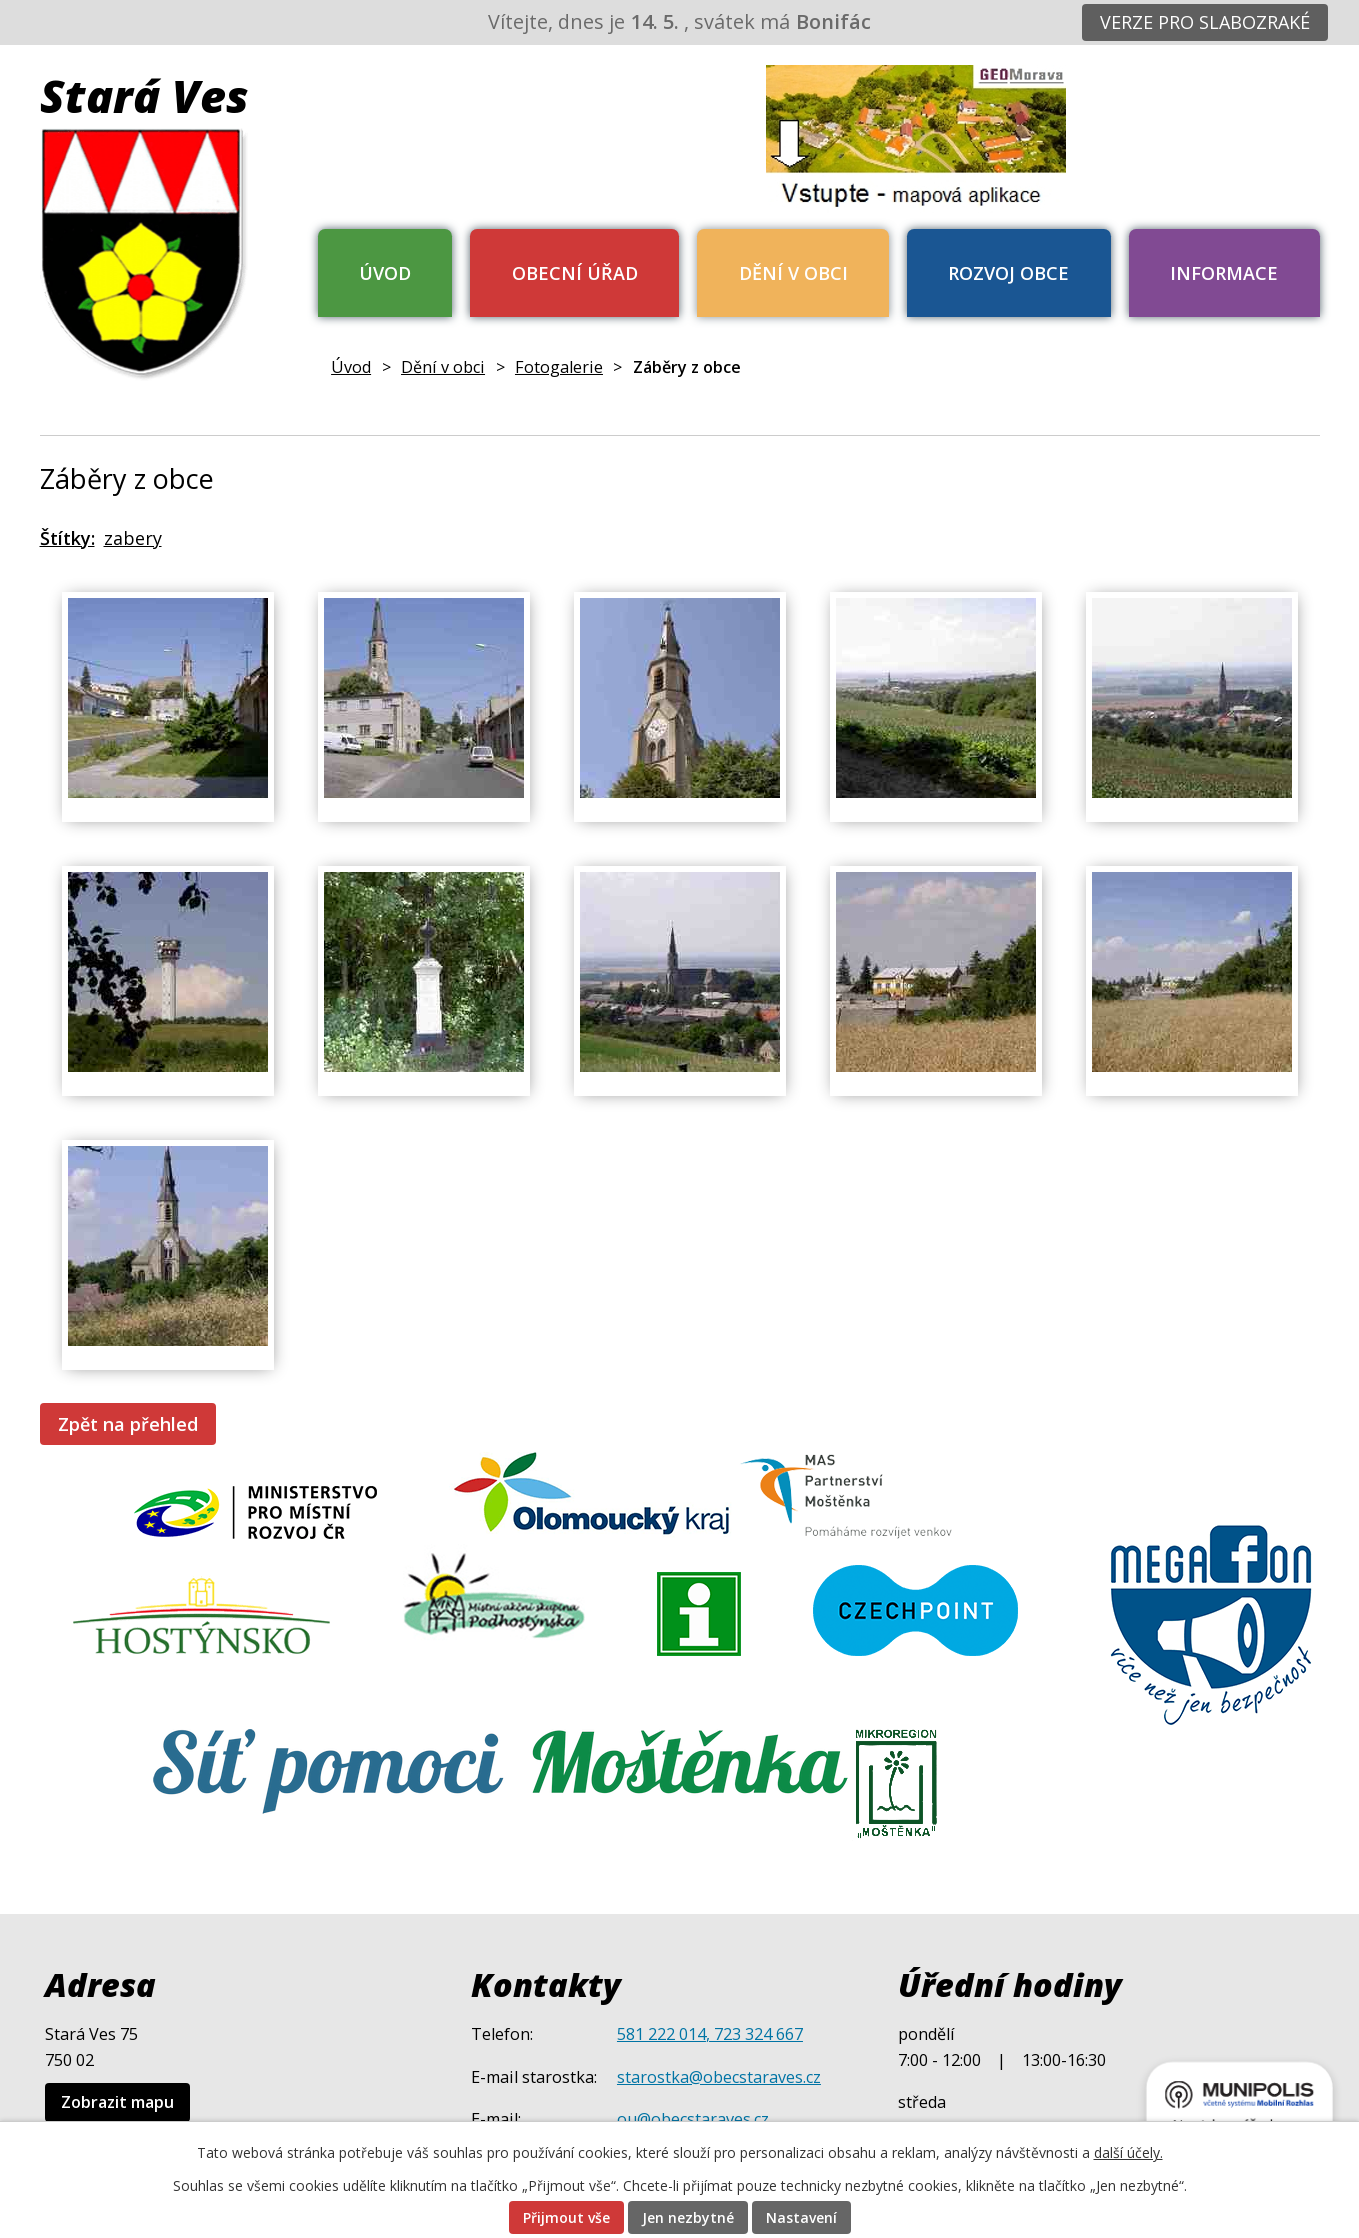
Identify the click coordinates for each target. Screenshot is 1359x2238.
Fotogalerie (559, 367)
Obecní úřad (575, 273)
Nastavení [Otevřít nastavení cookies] (801, 2217)
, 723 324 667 (754, 2034)
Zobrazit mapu (117, 2102)
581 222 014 (661, 2034)
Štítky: (67, 538)
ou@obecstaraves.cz (693, 2119)
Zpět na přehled (128, 1424)
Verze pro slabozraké (1205, 22)
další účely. (1128, 2152)
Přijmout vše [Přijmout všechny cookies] (566, 2217)
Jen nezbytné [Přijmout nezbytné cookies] (688, 2217)
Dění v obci (793, 273)
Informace (1224, 273)
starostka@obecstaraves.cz (719, 2077)
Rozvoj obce (1008, 273)
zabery (133, 538)
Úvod (385, 273)
